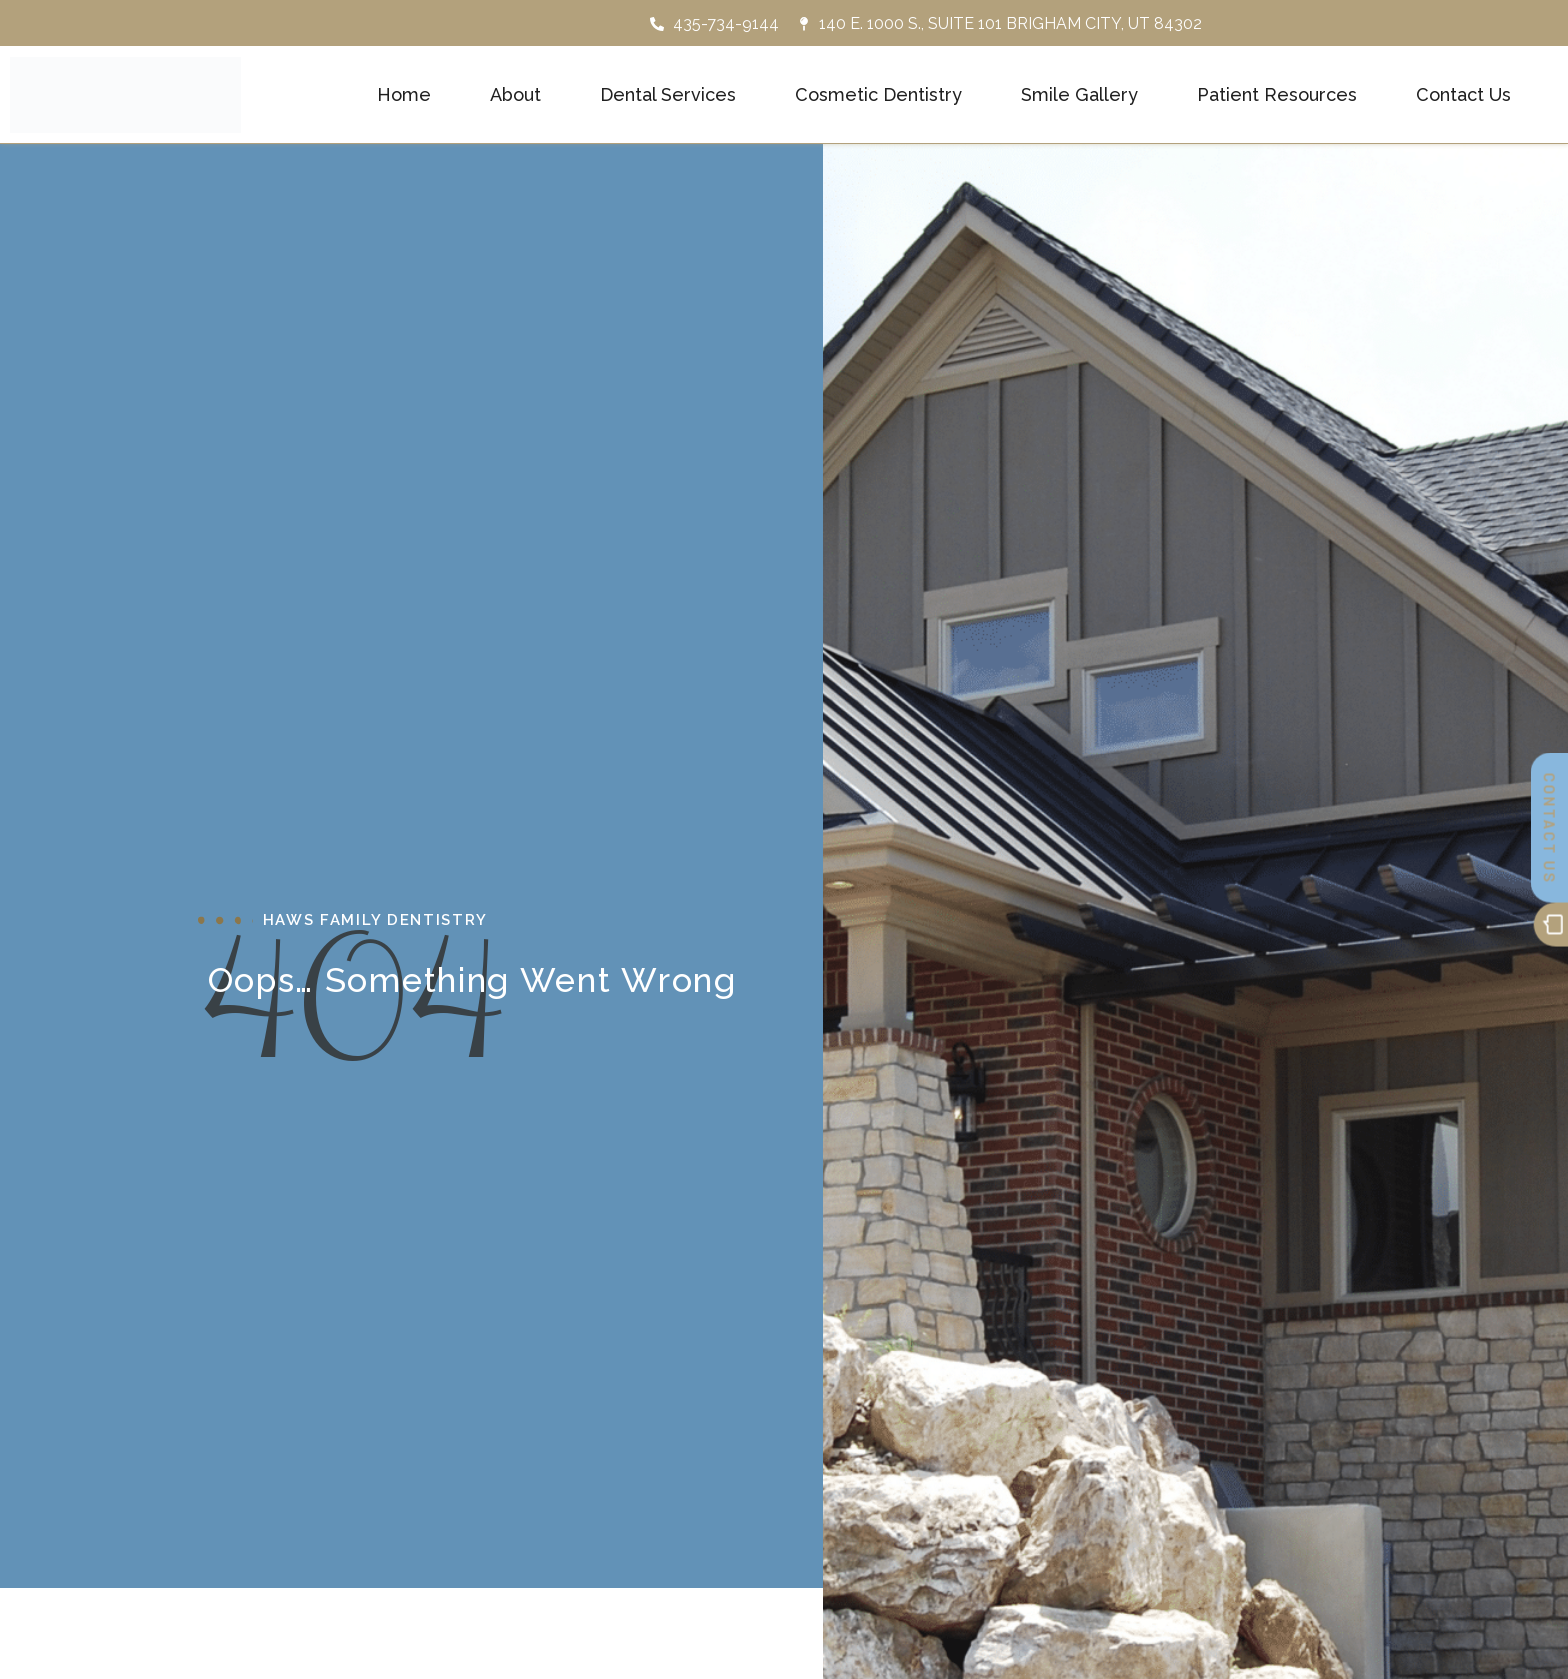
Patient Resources (1277, 93)
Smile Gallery (1079, 93)
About (515, 93)
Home (404, 93)
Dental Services (668, 93)
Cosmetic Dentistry (878, 93)
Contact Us (1463, 93)
